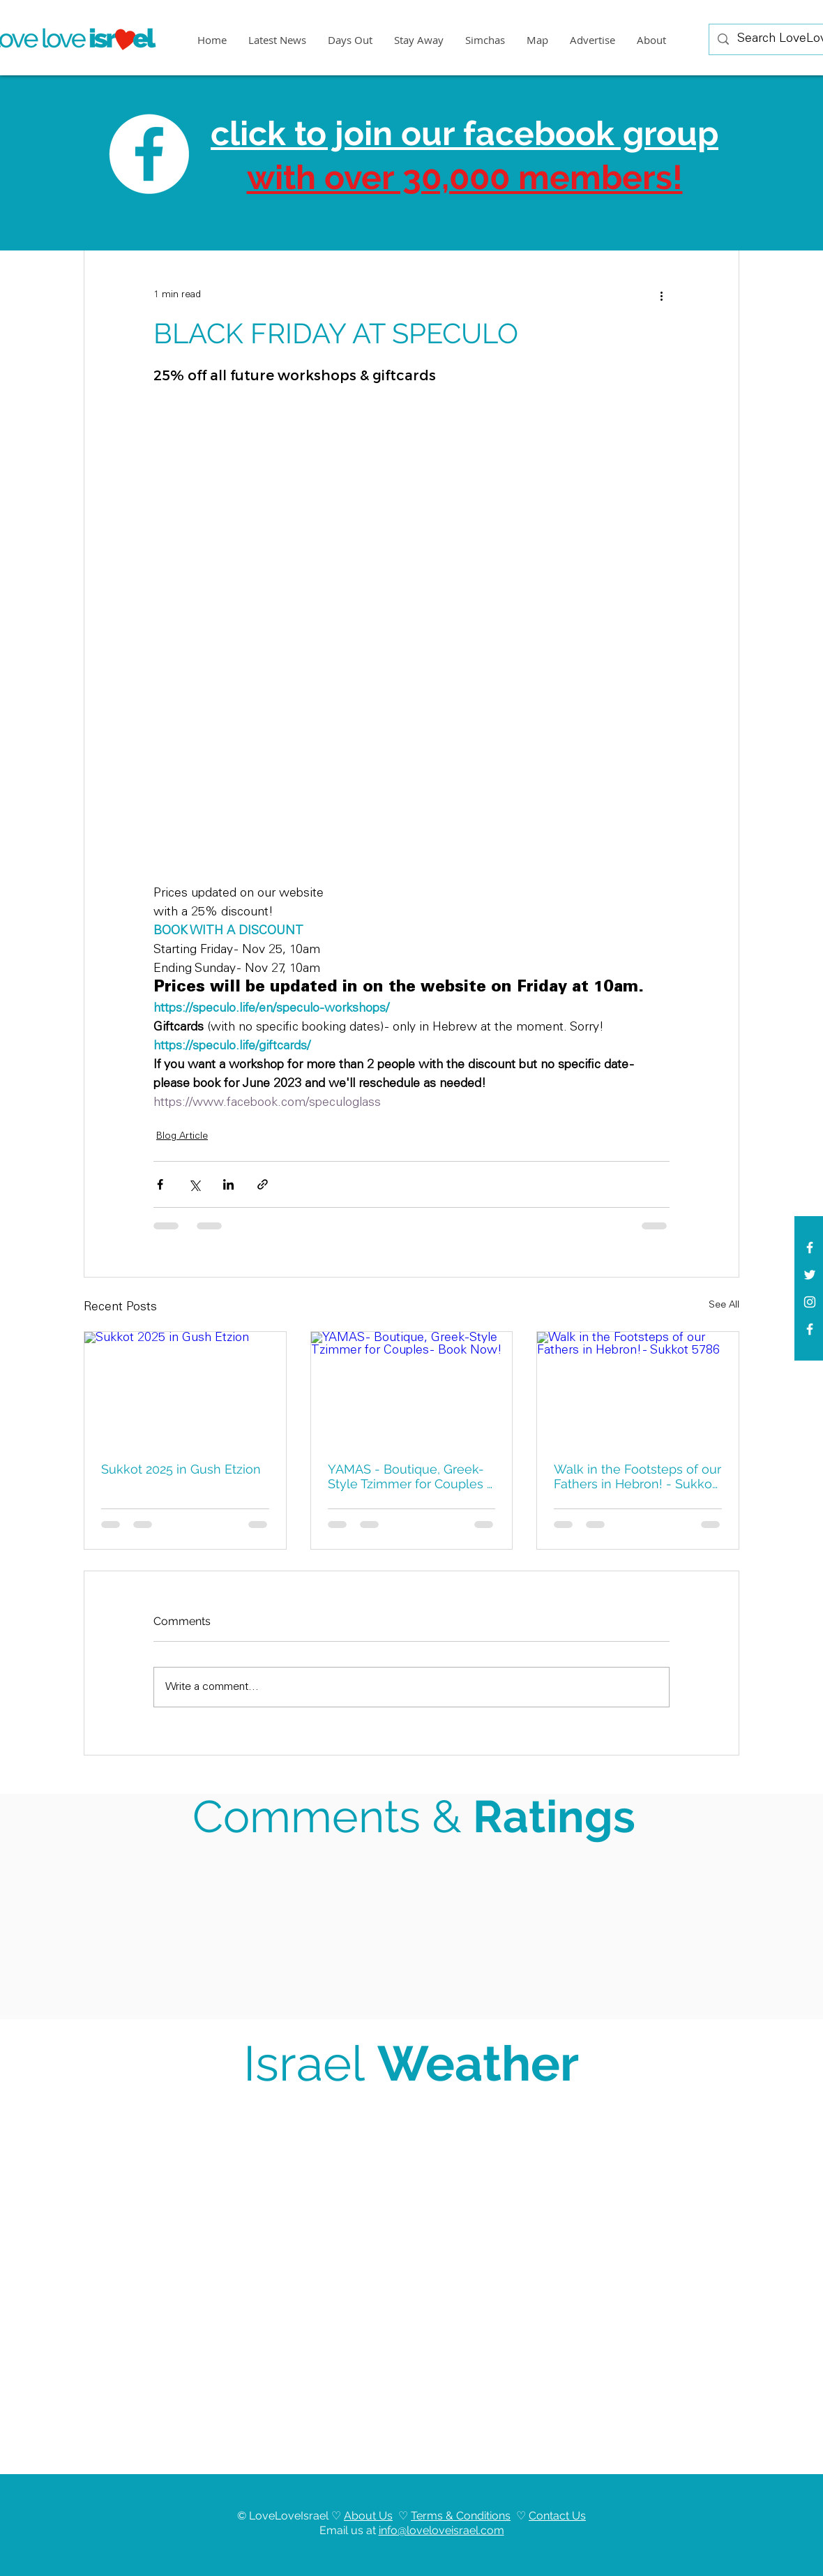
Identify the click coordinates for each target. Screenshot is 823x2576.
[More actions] (661, 295)
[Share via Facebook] (160, 1184)
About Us (368, 2515)
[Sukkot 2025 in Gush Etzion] (185, 1388)
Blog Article (182, 1136)
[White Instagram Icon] (809, 1302)
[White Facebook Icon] (809, 1247)
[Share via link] (262, 1184)
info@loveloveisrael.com (441, 2530)
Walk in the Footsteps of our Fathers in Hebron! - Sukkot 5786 (637, 1476)
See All (724, 1305)
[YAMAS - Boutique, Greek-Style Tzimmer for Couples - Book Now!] (412, 1388)
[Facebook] (809, 1329)
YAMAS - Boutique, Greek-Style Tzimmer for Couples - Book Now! (410, 1476)
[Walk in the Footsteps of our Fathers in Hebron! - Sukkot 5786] (638, 1388)
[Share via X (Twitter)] (194, 1184)
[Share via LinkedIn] (228, 1184)
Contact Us (557, 2515)
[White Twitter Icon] (809, 1274)
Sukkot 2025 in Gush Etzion (181, 1469)
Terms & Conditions (461, 2515)
